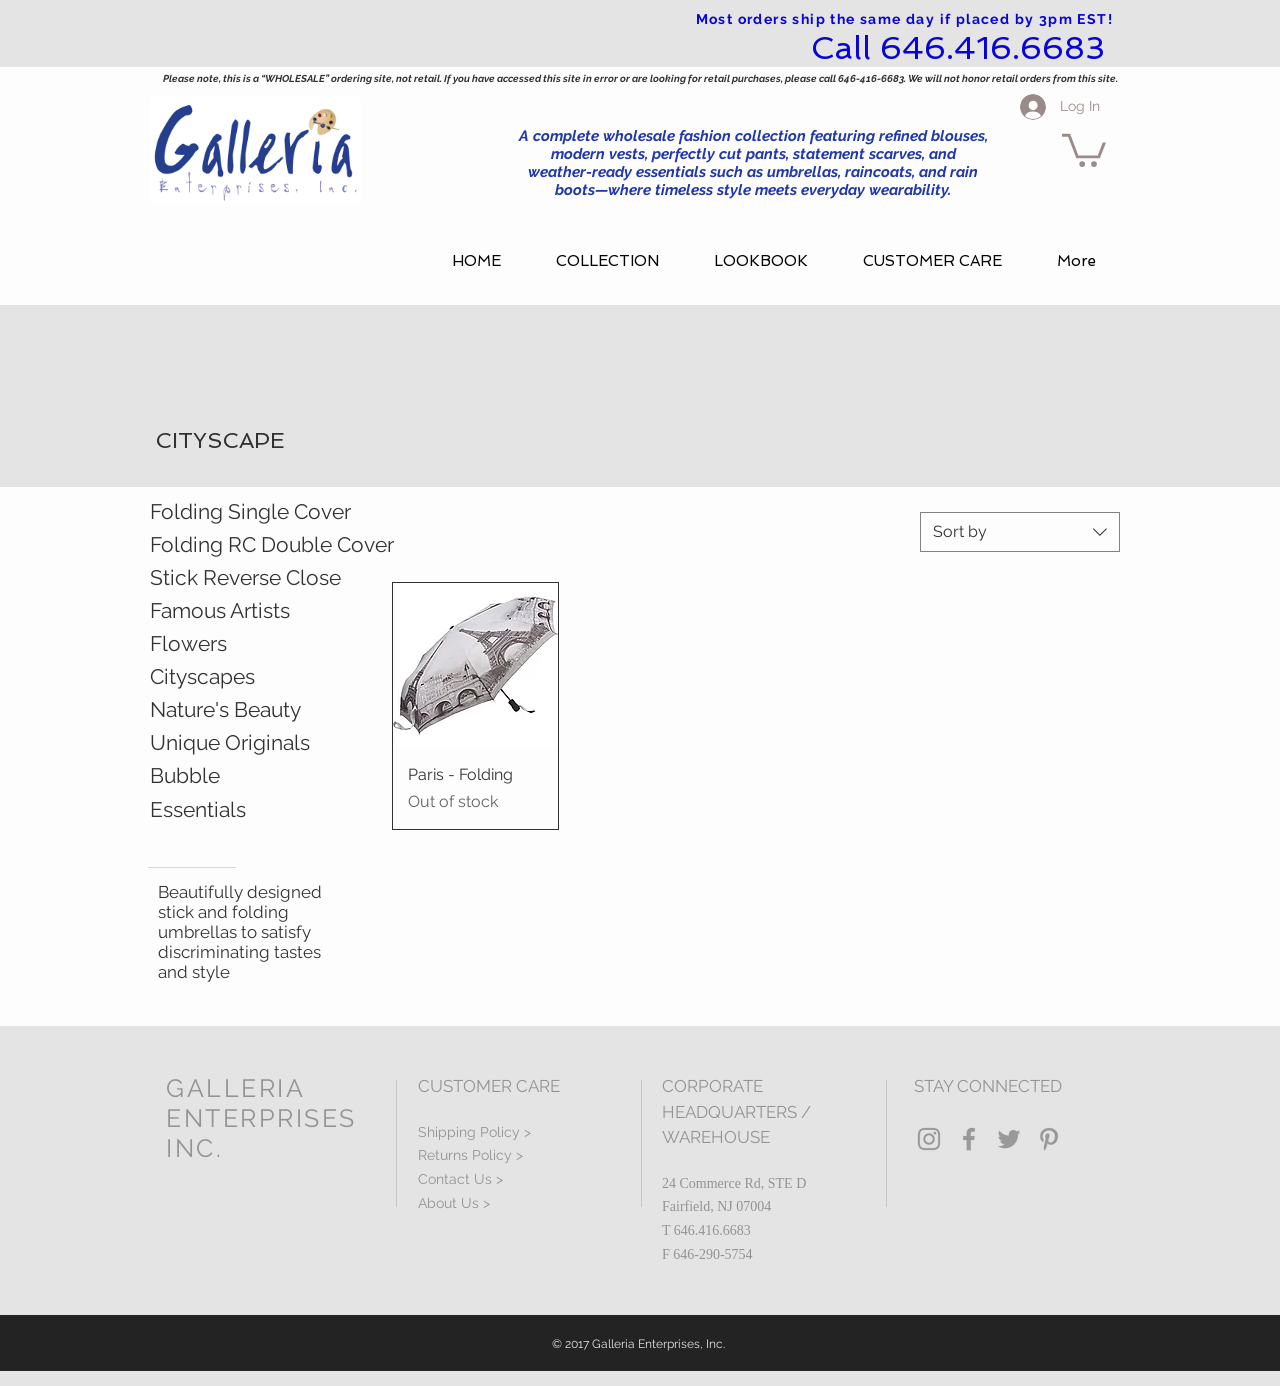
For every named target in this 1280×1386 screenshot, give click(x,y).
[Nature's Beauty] (248, 710)
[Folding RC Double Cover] (272, 545)
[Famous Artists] (248, 611)
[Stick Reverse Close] (245, 578)
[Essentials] (248, 810)
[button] (1084, 148)
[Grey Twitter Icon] (1009, 1139)
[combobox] (1020, 532)
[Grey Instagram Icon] (929, 1139)
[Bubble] (248, 776)
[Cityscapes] (248, 677)
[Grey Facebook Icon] (969, 1139)
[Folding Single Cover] (267, 512)
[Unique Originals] (248, 743)
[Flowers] (238, 644)
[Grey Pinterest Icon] (1049, 1139)
